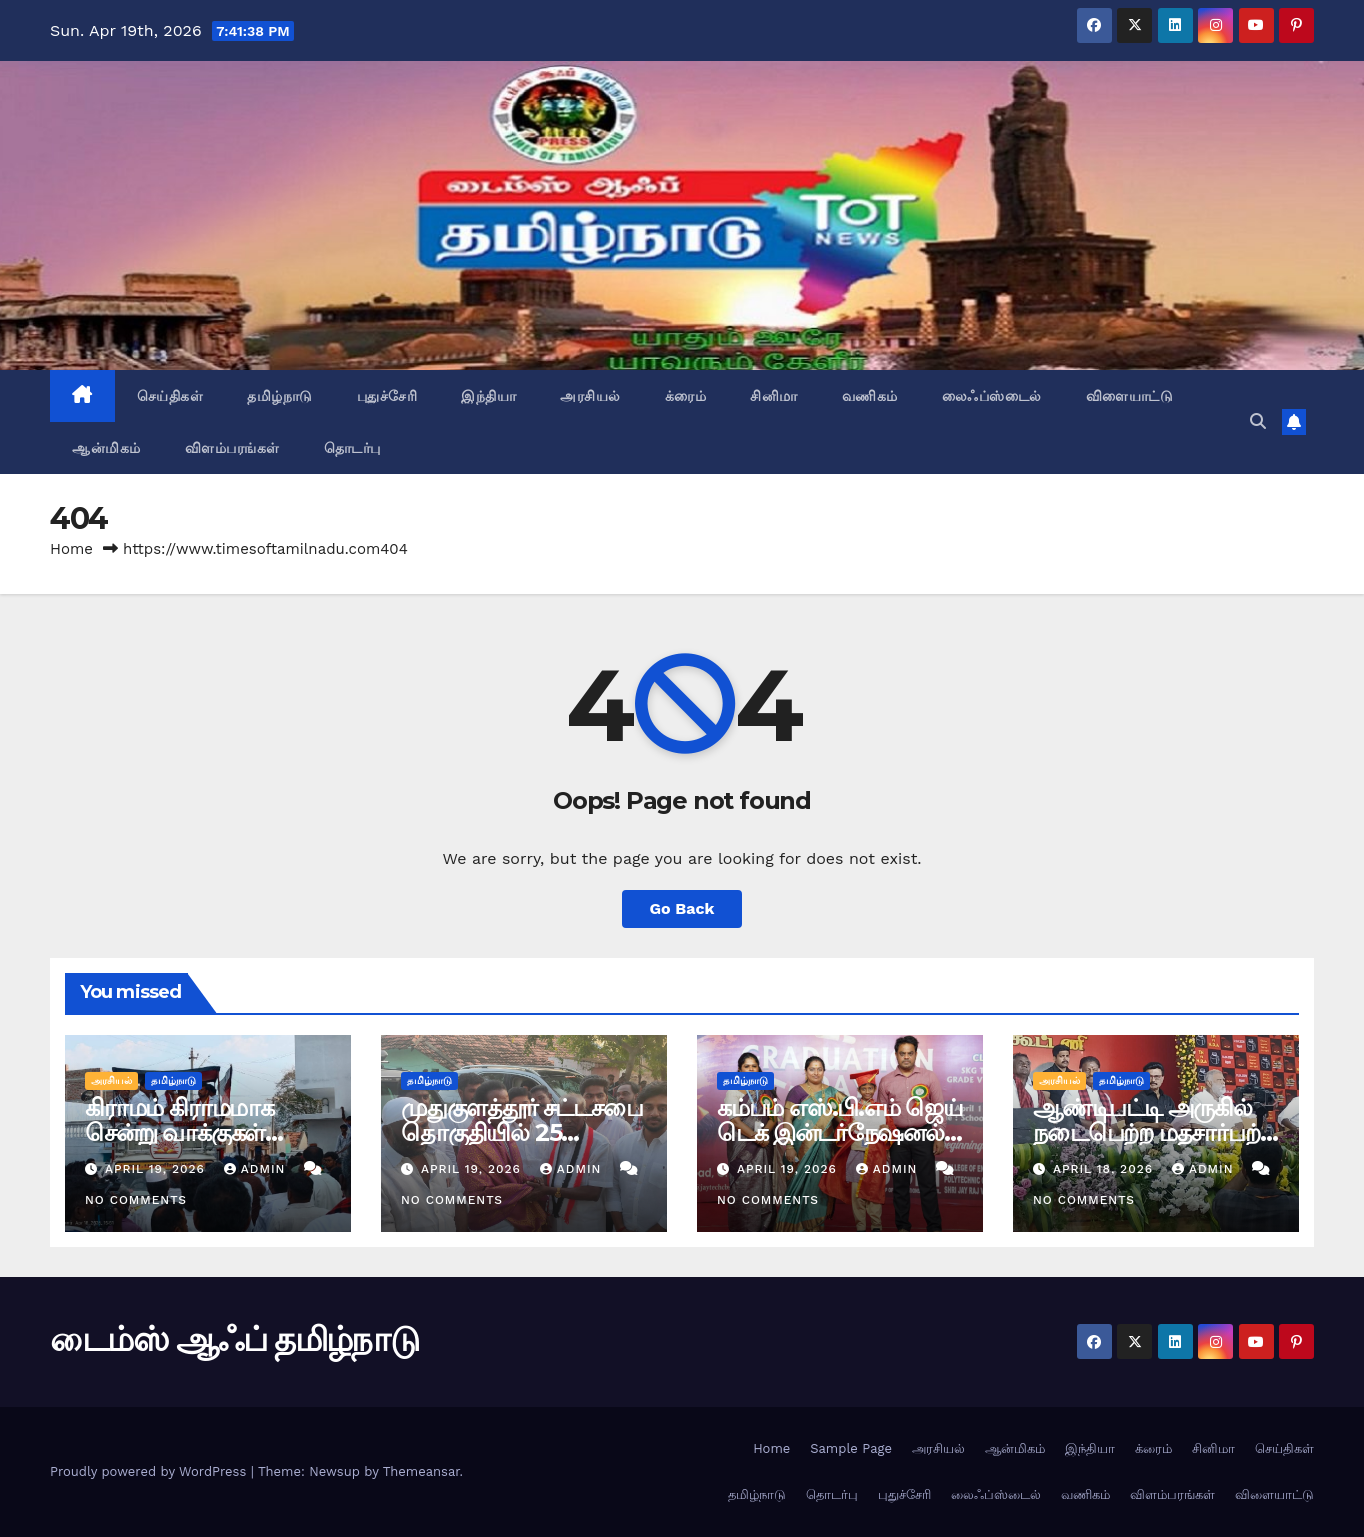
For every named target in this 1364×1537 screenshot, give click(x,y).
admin (257, 1169)
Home (71, 549)
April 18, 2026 (1105, 1169)
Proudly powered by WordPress (150, 1471)
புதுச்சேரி (387, 396)
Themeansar (421, 1471)
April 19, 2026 (157, 1169)
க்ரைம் (686, 396)
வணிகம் (870, 396)
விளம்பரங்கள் (232, 448)
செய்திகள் (170, 396)
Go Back (682, 908)
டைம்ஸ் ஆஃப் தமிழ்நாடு (234, 1339)
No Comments (136, 1200)
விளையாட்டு (1130, 396)
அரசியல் (590, 396)
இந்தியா (488, 396)
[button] (1258, 421)
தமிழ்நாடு (280, 396)
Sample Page (851, 1448)
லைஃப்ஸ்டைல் (992, 396)
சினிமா (774, 396)
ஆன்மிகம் (106, 448)
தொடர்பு (352, 448)
